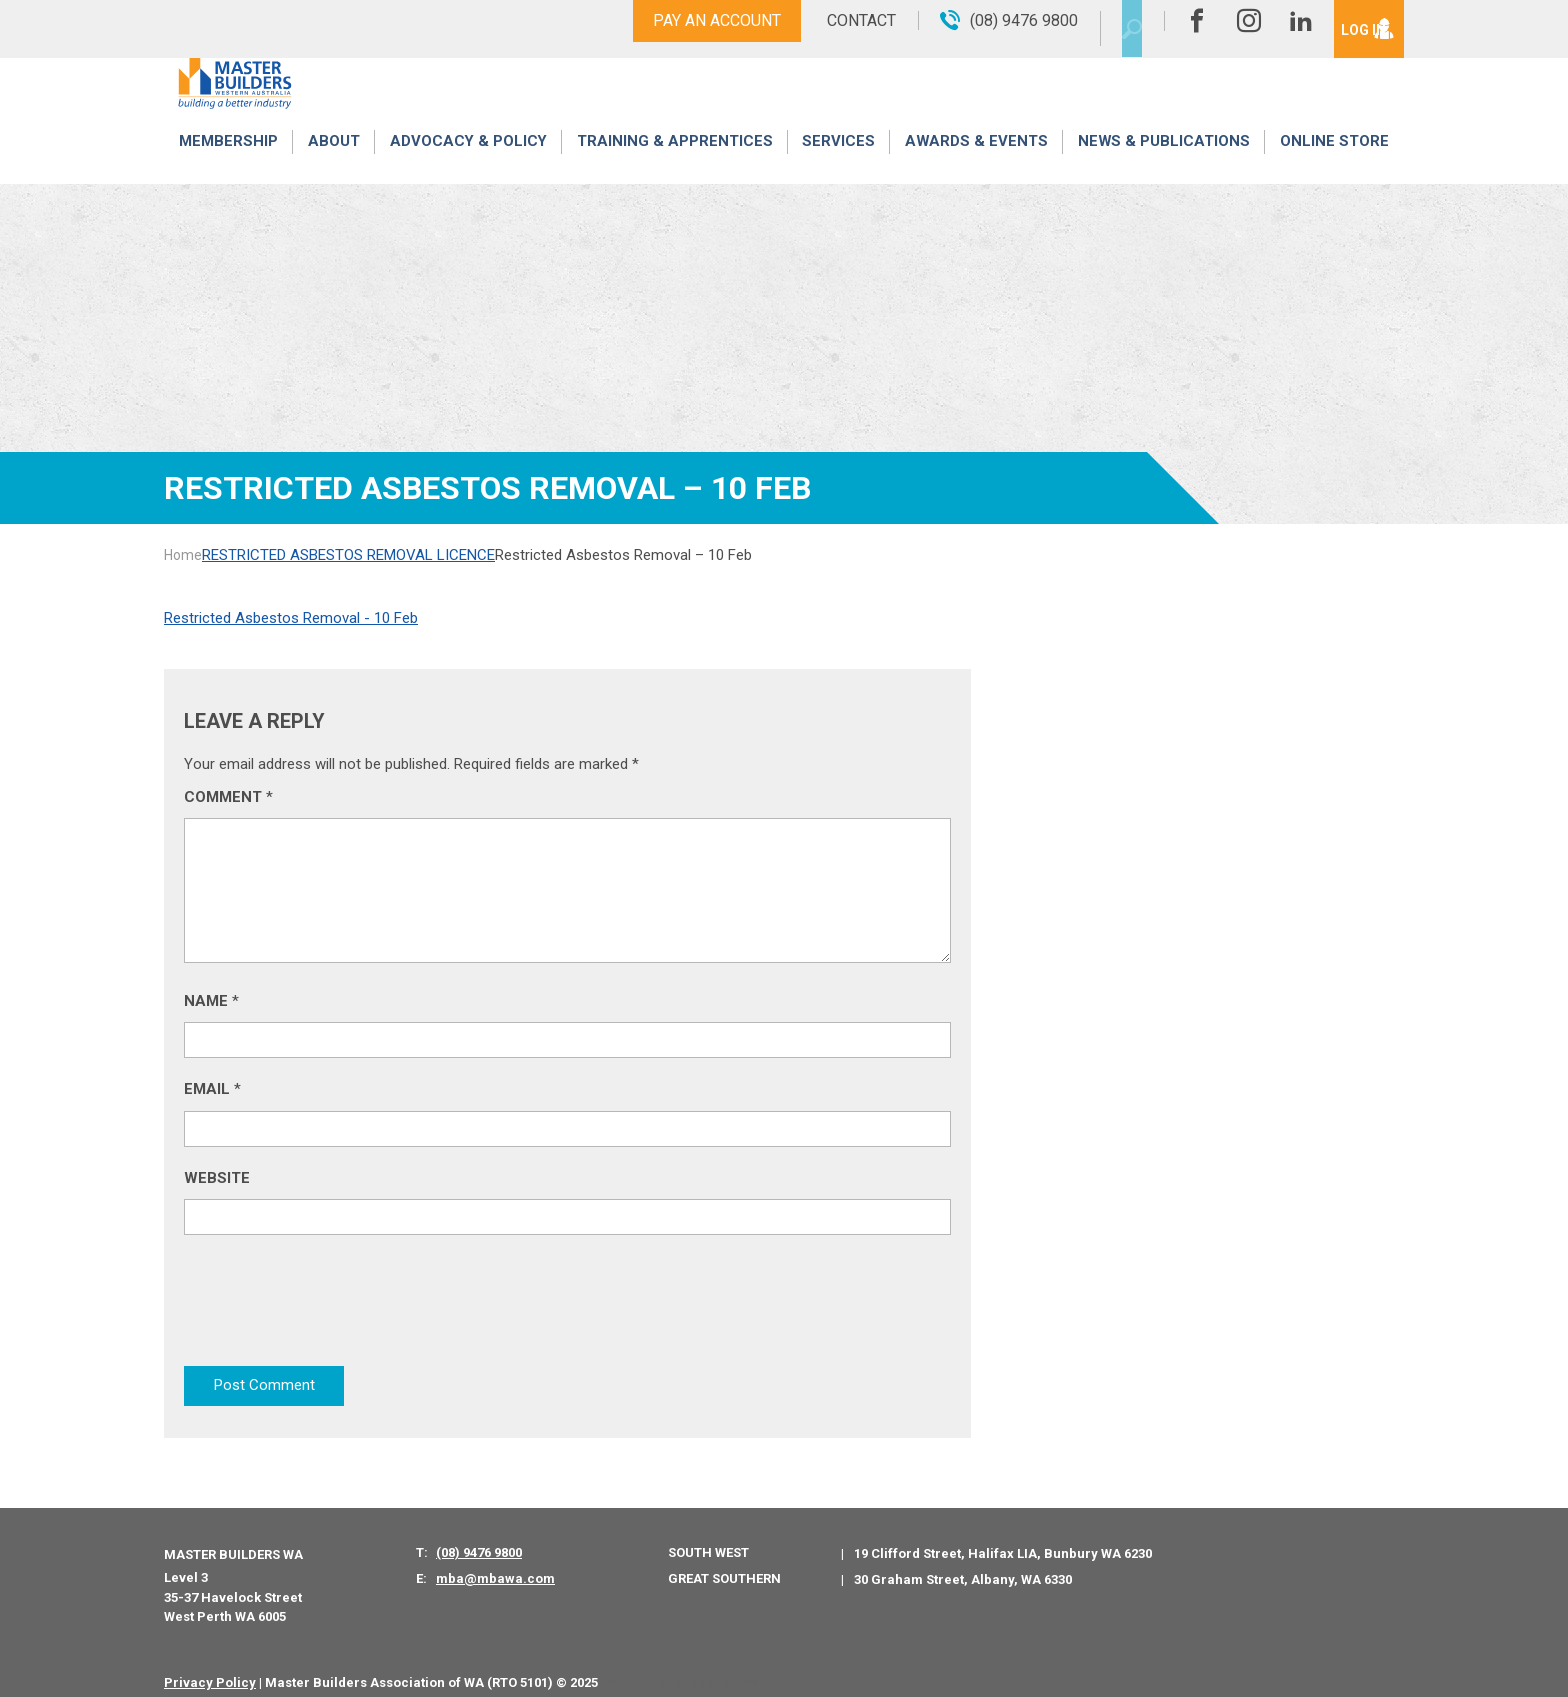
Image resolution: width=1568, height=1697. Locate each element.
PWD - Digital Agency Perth (690, 1666)
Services (839, 162)
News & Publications (1163, 162)
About (333, 162)
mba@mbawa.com (495, 1563)
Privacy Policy (210, 1666)
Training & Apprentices (677, 162)
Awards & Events (976, 162)
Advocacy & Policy (468, 162)
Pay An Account (682, 20)
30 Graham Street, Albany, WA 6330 (963, 1563)
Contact (826, 20)
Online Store (1335, 162)
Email (212, 1089)
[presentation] (336, 1304)
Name (211, 1001)
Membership (228, 162)
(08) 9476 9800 (479, 1537)
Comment (228, 797)
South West (708, 1537)
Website (217, 1178)
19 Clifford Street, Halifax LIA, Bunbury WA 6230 (1003, 1538)
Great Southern (724, 1562)
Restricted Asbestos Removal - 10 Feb (291, 618)
